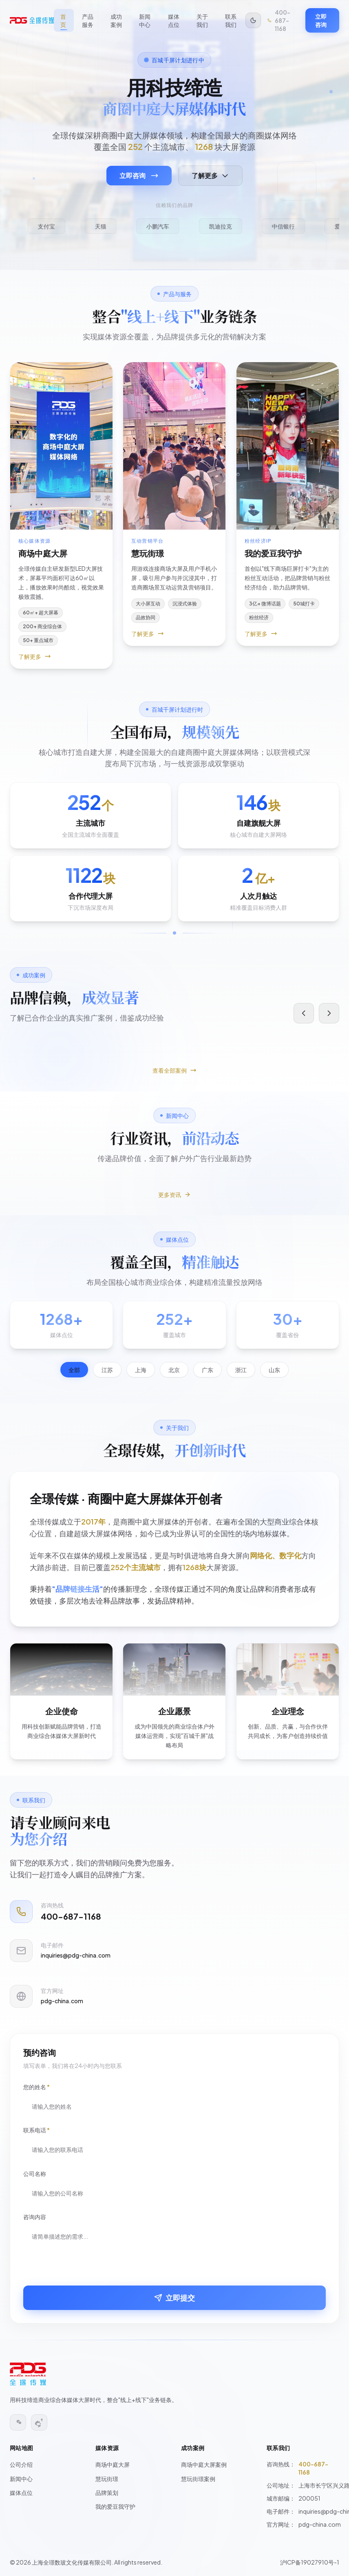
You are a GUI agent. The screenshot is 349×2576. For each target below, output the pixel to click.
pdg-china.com (319, 2524)
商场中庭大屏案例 (204, 2464)
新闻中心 (21, 2478)
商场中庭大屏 (112, 2464)
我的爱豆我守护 (115, 2506)
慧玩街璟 (106, 2478)
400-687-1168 (313, 2468)
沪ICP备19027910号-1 (309, 2562)
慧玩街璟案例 (198, 2478)
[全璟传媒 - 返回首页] (32, 20)
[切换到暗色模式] (253, 20)
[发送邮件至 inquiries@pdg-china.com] (174, 1970)
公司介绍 (21, 2464)
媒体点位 (21, 2492)
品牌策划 (106, 2492)
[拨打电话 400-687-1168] (283, 20)
